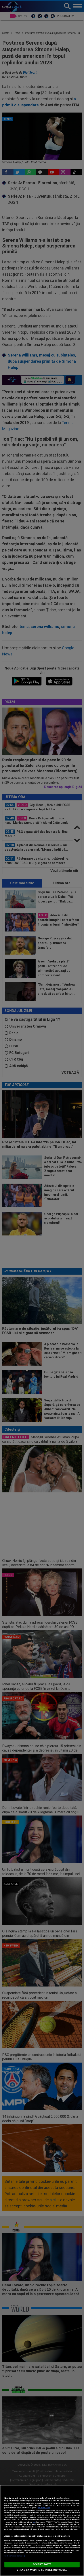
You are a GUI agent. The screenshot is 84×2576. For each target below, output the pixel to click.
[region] (42, 2530)
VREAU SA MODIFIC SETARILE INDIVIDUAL (42, 2570)
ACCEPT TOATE (42, 2564)
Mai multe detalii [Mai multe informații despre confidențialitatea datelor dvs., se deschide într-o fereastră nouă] (44, 2508)
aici (34, 2522)
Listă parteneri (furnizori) (14, 2556)
